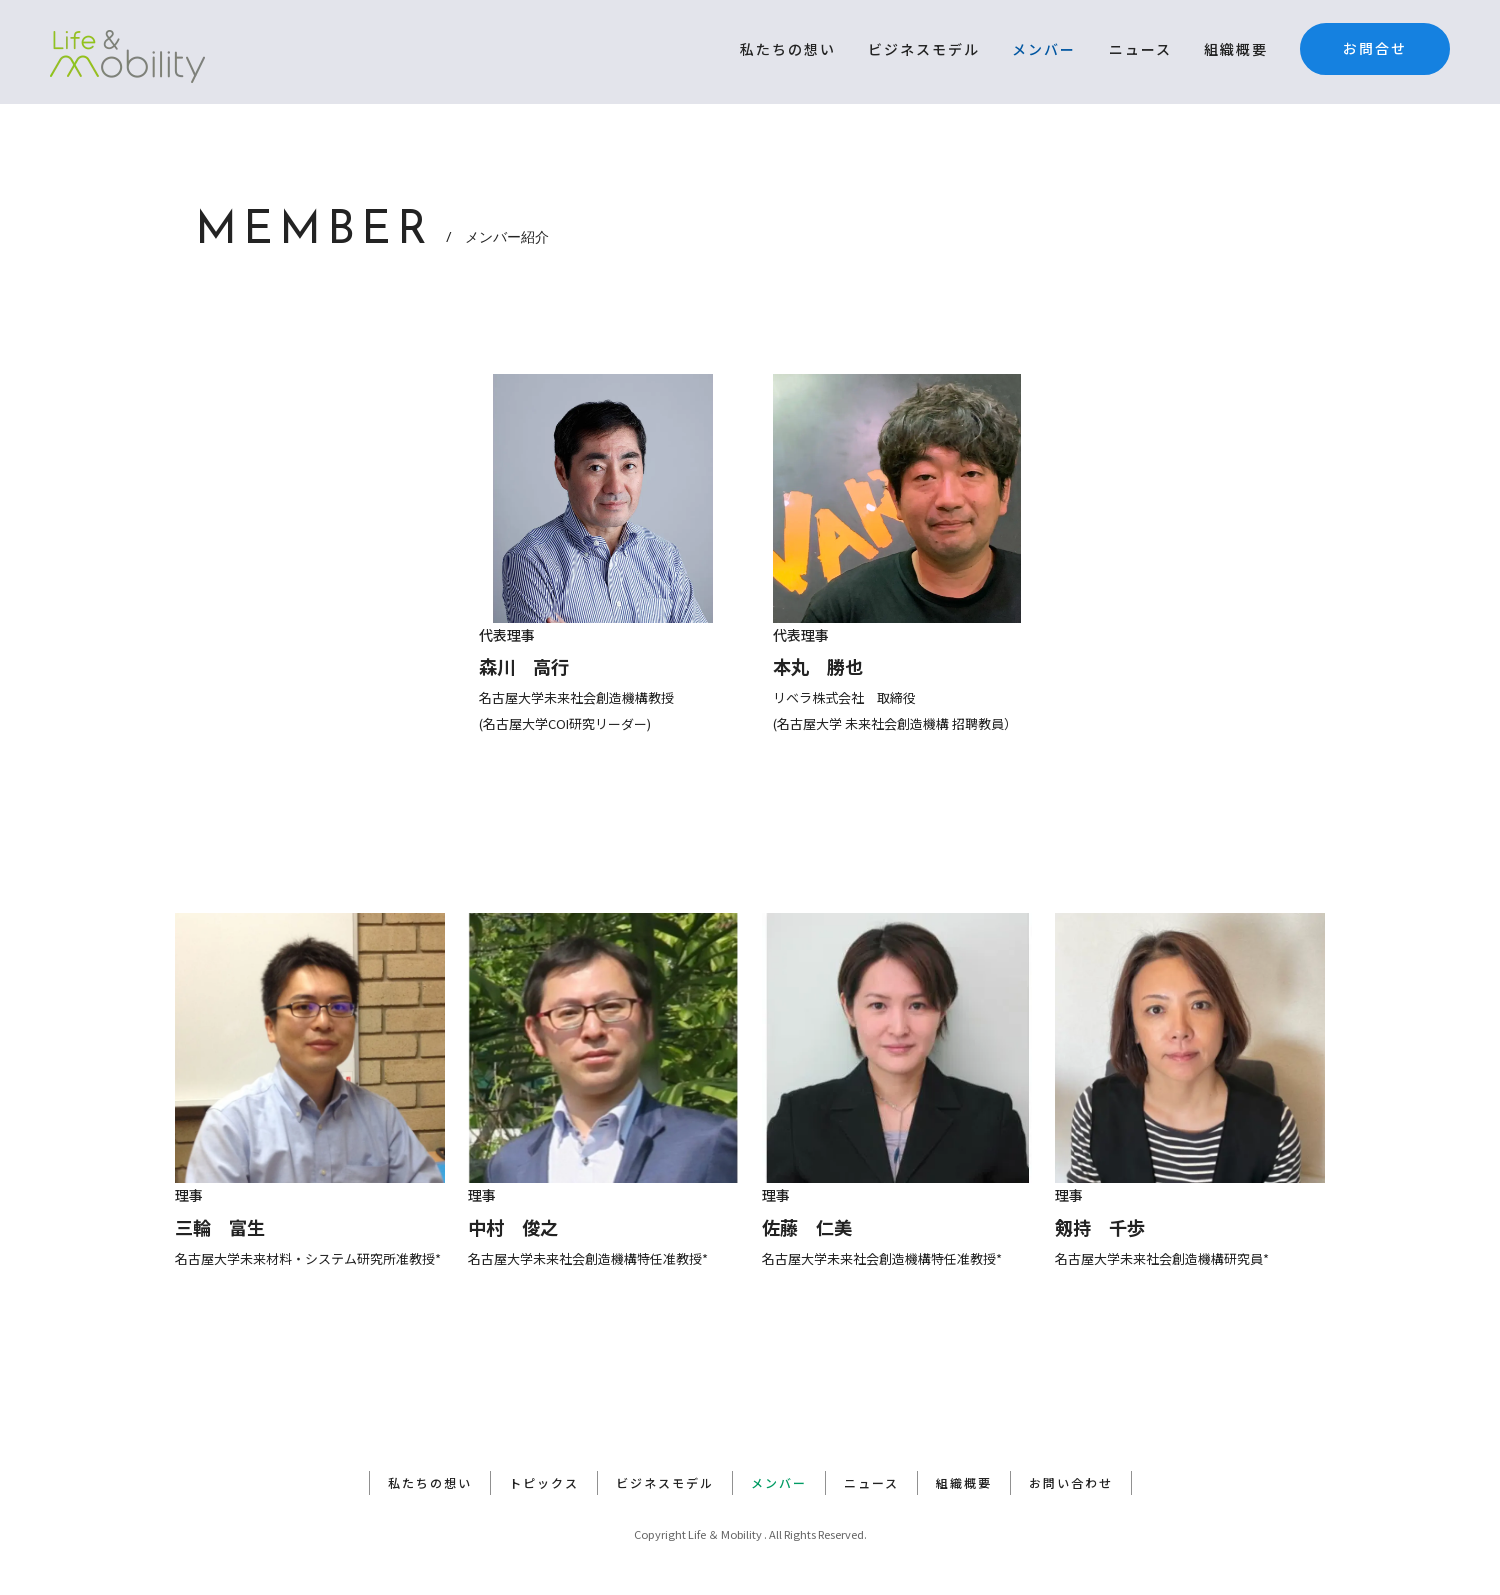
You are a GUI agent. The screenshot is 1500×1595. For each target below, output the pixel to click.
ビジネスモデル (924, 49)
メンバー (1044, 49)
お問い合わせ (1071, 1482)
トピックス (544, 1482)
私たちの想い (788, 49)
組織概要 (1236, 49)
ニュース (1140, 49)
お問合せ (1375, 48)
